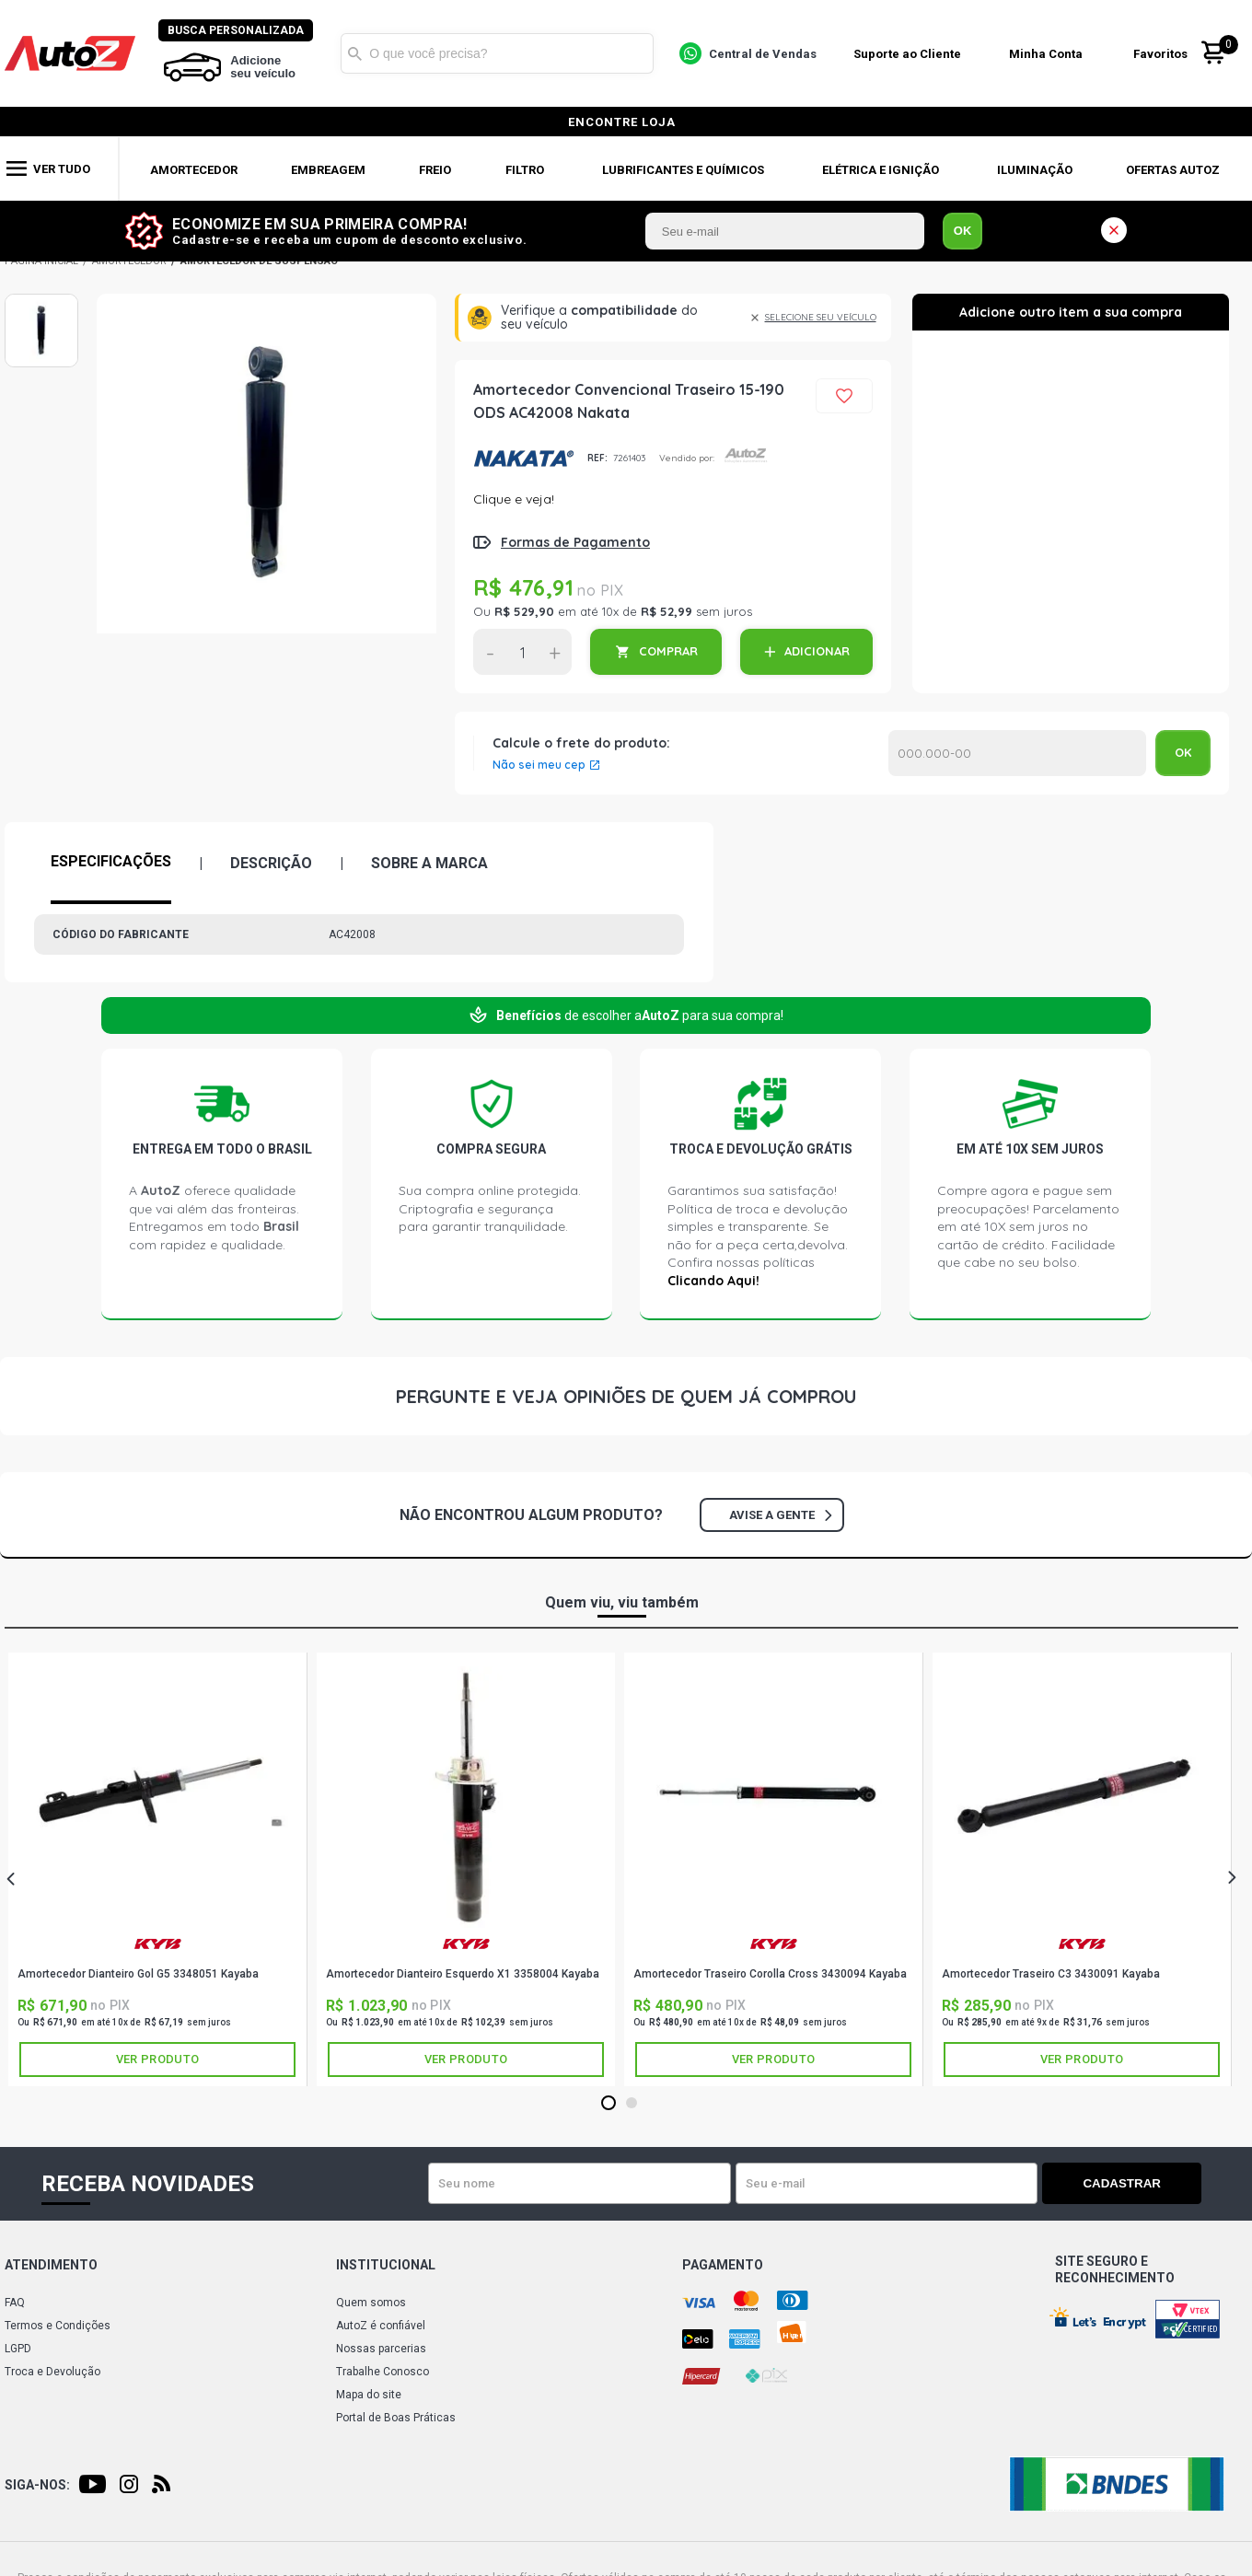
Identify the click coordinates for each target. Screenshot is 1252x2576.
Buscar (356, 53)
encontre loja (622, 122)
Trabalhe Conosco (382, 2371)
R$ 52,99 (666, 611)
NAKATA (523, 458)
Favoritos (1162, 54)
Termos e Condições (57, 2325)
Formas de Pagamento (575, 542)
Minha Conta (1047, 54)
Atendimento (51, 2264)
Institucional (385, 2264)
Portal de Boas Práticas (396, 2417)
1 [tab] (608, 2103)
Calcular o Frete (1017, 753)
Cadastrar (1137, 2183)
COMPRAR (668, 651)
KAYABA (157, 1944)
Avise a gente (780, 1515)
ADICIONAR (817, 651)
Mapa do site (368, 2394)
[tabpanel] (157, 1869)
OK (963, 231)
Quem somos (371, 2302)
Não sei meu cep (539, 765)
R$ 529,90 (524, 611)
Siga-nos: (37, 2484)
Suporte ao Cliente (908, 54)
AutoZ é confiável (380, 2325)
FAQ (15, 2302)
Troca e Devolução (52, 2371)
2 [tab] (631, 2103)
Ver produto (157, 2059)
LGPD (18, 2348)
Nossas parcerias (381, 2348)
